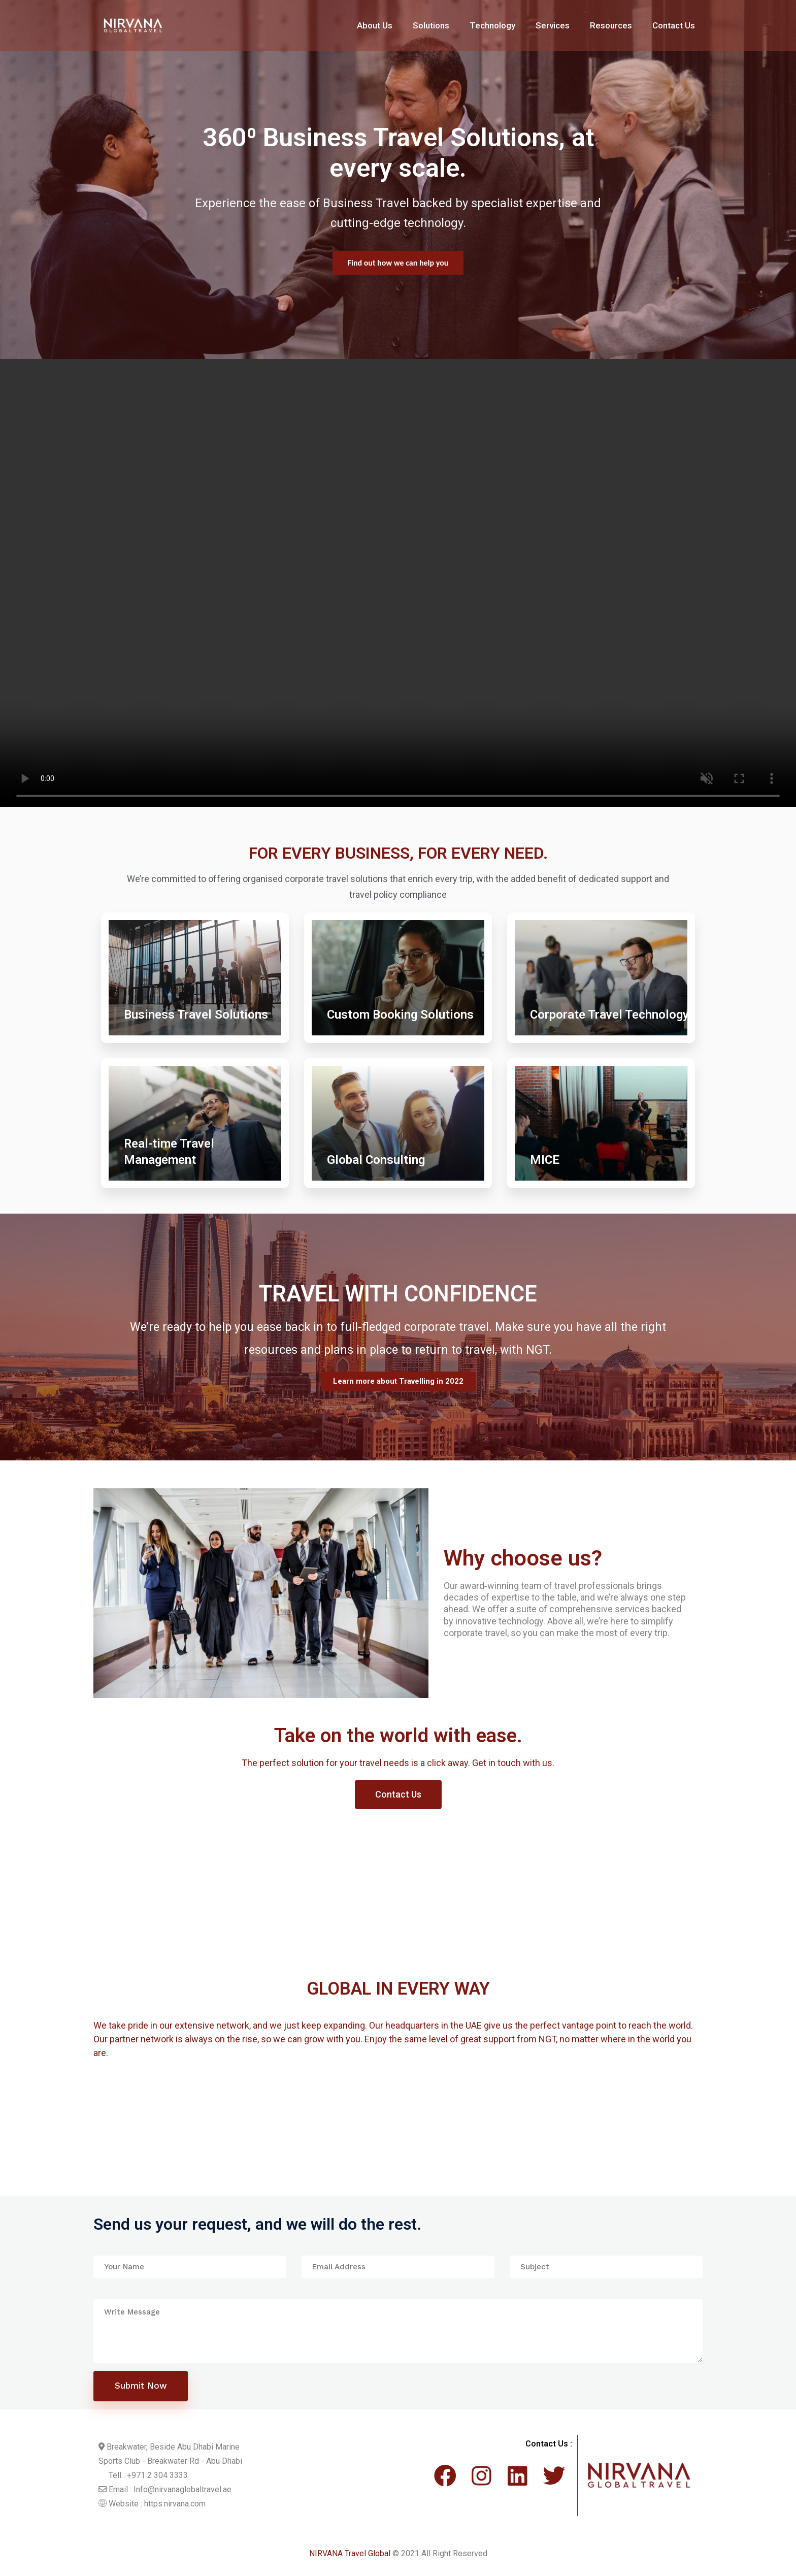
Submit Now (141, 2386)
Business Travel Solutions (196, 1014)
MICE (544, 1160)
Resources (611, 25)
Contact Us (673, 25)
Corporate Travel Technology (609, 1014)
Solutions (431, 25)
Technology (492, 25)
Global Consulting (376, 1160)
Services (553, 25)
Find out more (398, 266)
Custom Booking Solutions (400, 1014)
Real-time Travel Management (169, 1151)
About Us (374, 25)
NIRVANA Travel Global (349, 2553)
